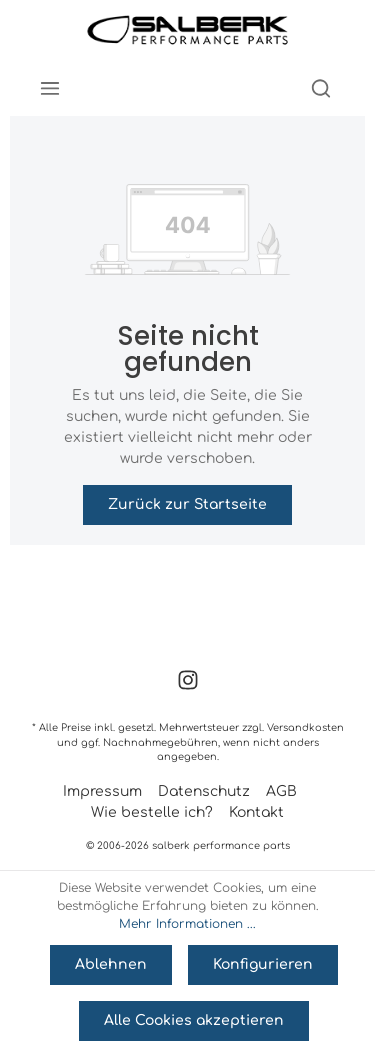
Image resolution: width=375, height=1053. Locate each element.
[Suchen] (321, 88)
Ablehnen (111, 964)
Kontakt (256, 812)
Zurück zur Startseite (187, 504)
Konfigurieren (263, 964)
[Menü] (50, 88)
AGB (281, 791)
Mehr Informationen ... (187, 924)
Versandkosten (305, 727)
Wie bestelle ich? (152, 812)
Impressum (102, 791)
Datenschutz (204, 791)
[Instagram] (188, 686)
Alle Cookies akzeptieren (194, 1020)
